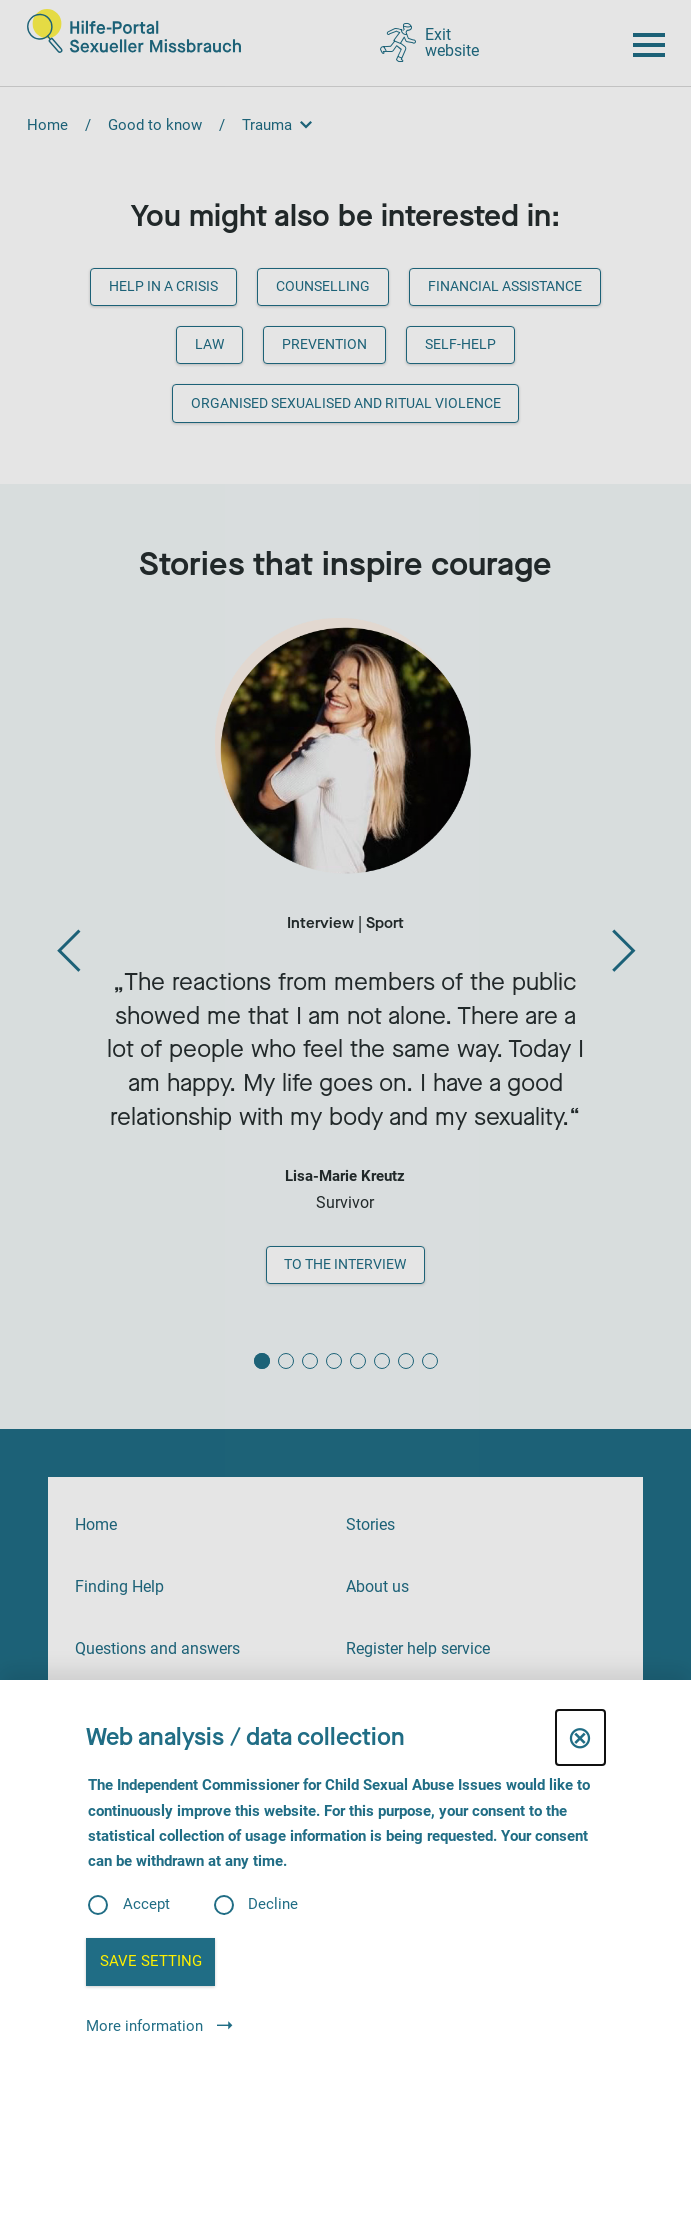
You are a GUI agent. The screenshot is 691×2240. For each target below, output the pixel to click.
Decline (273, 1904)
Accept (146, 1904)
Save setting (151, 1961)
